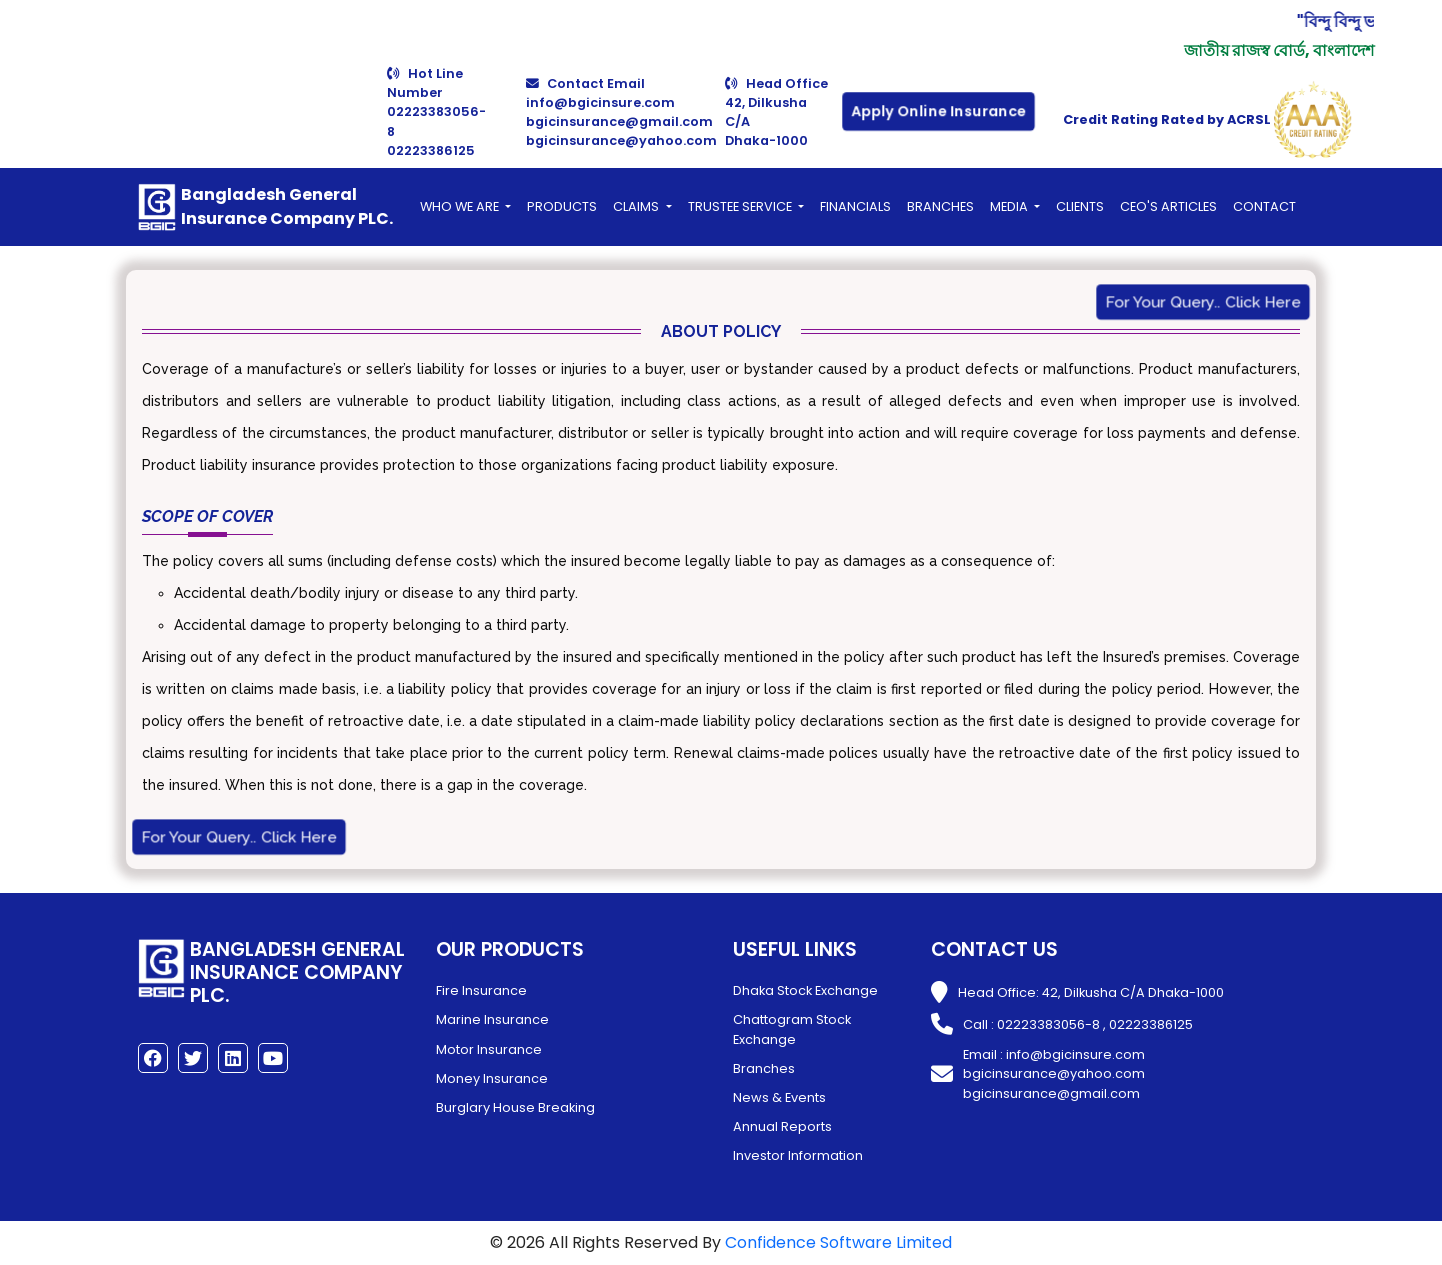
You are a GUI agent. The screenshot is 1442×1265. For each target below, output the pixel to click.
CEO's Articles (1168, 206)
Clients (1080, 206)
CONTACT (1264, 206)
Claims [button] (637, 206)
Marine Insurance (492, 1019)
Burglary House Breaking (515, 1107)
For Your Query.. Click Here (1202, 302)
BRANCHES (940, 206)
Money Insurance (492, 1078)
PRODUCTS (562, 206)
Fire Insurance (481, 990)
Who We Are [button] (461, 206)
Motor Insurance (489, 1049)
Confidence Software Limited (838, 1242)
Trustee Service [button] (741, 206)
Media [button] (1010, 206)
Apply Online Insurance (939, 112)
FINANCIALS (855, 206)
